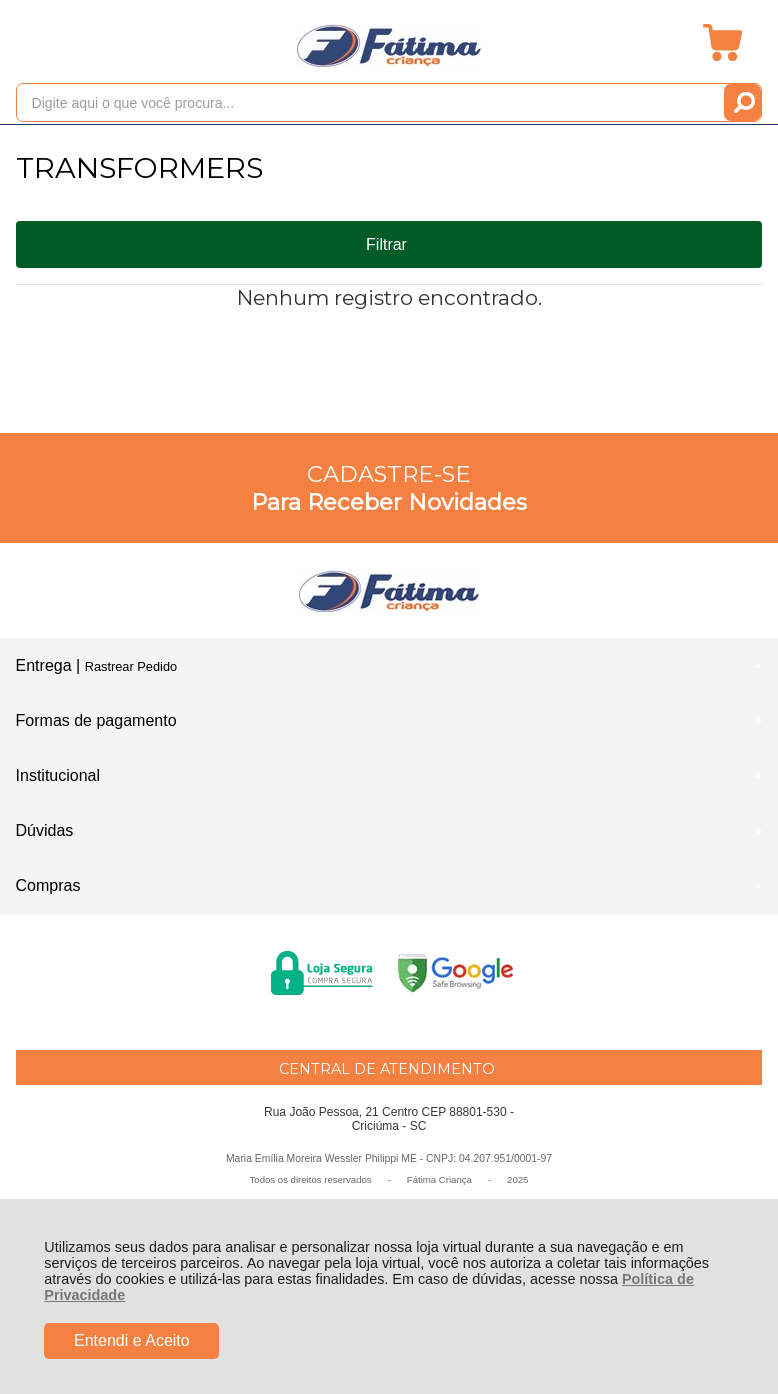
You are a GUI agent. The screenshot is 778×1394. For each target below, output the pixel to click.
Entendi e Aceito (132, 1340)
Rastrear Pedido (131, 666)
